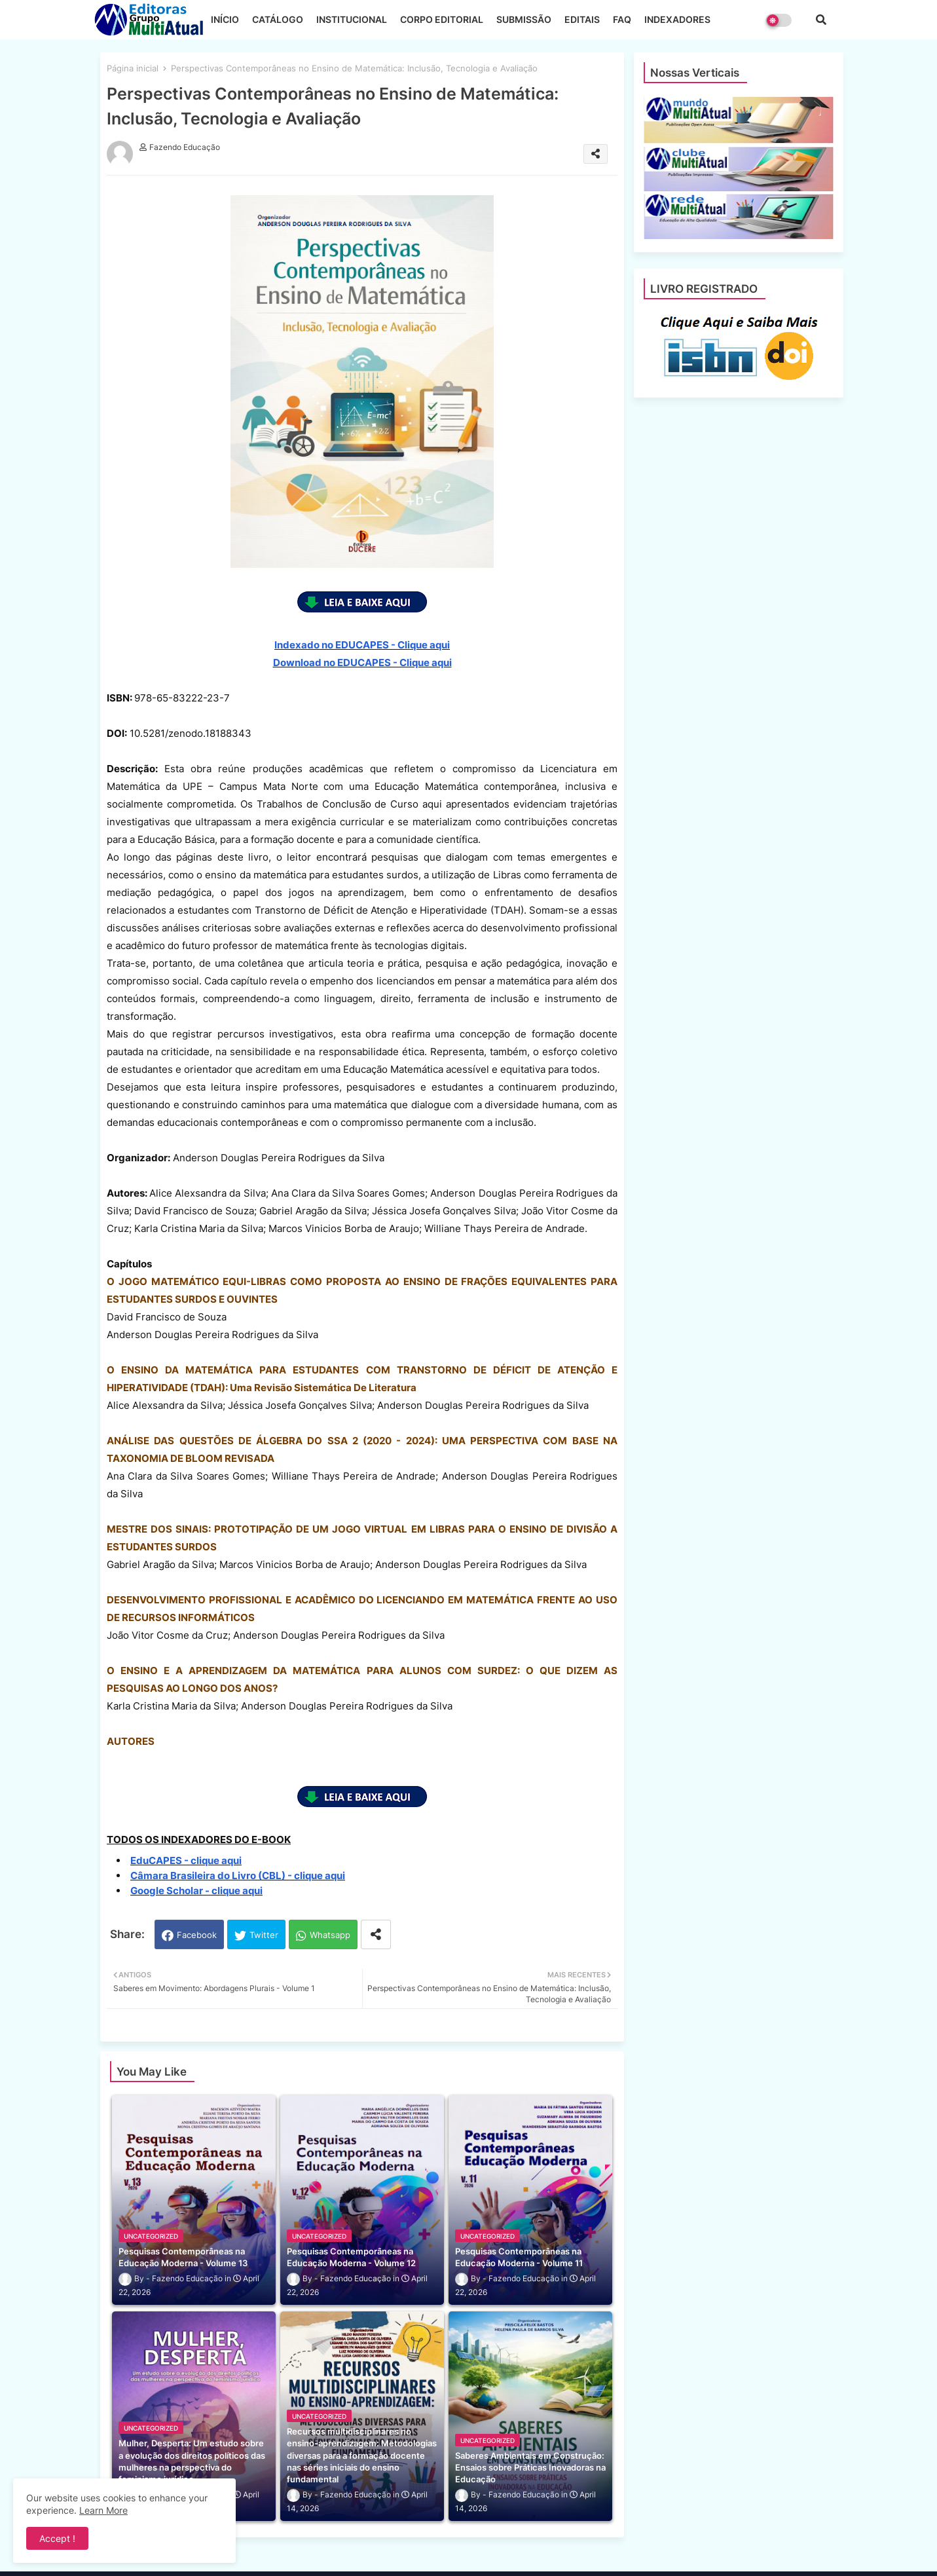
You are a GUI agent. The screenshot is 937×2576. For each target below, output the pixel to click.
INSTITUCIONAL (351, 19)
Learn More (103, 2510)
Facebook (197, 1935)
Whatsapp (330, 1935)
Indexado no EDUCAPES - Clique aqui (362, 645)
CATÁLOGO (277, 19)
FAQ (622, 19)
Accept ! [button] (57, 2538)
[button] (821, 20)
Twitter (263, 1935)
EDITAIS (582, 19)
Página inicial (132, 68)
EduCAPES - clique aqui (186, 1860)
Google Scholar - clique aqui (196, 1890)
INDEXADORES (677, 19)
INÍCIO (225, 19)
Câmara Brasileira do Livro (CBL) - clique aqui (237, 1875)
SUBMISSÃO (523, 19)
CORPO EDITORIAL (441, 19)
